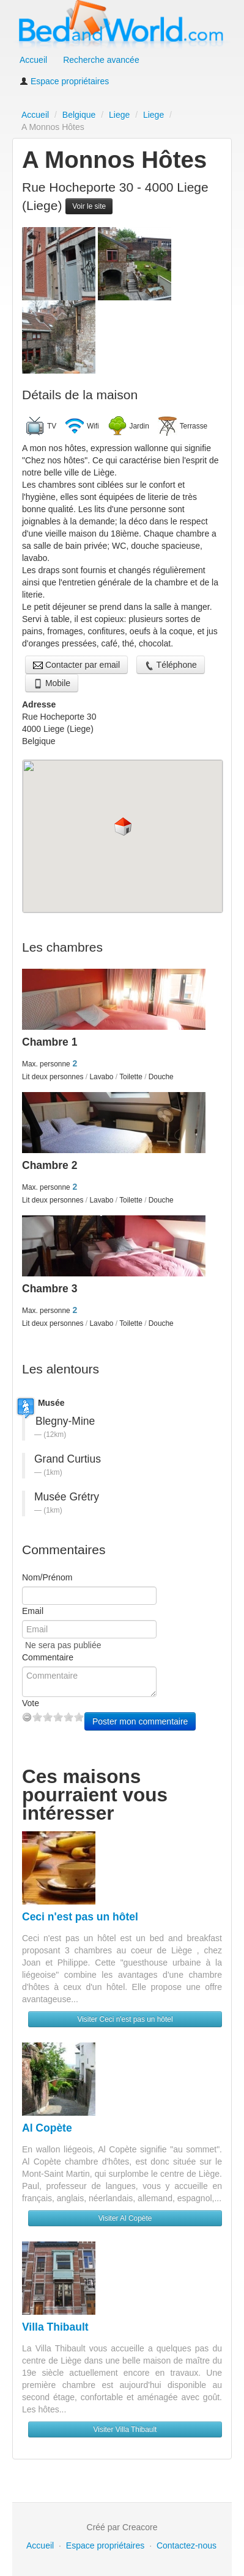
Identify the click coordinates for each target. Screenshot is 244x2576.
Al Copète (47, 2128)
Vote (30, 1703)
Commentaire (47, 1657)
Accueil (33, 60)
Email (32, 1611)
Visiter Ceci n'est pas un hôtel (124, 2019)
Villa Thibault (55, 2327)
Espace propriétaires (64, 81)
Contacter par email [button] (76, 665)
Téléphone (170, 665)
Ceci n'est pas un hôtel (80, 1917)
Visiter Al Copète (125, 2218)
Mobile (51, 683)
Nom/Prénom (47, 1577)
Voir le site (89, 206)
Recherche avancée (101, 60)
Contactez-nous (186, 2545)
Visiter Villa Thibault (125, 2429)
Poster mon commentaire (140, 1721)
